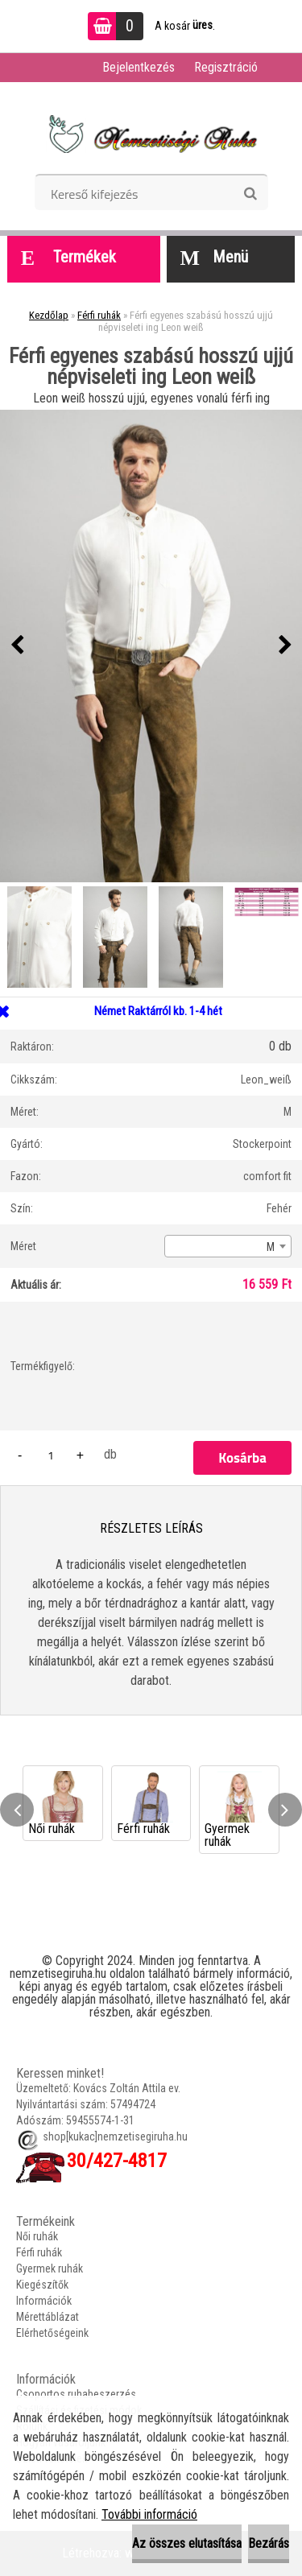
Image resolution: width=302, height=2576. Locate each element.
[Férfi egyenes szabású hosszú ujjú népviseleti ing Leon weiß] (151, 646)
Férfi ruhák (99, 315)
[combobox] (228, 1246)
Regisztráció (226, 67)
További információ (149, 2514)
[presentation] (17, 646)
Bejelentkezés (138, 67)
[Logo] (151, 133)
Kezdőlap (48, 315)
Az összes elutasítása (187, 2543)
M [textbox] (271, 1247)
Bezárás (268, 2543)
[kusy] (50, 1455)
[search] (250, 194)
